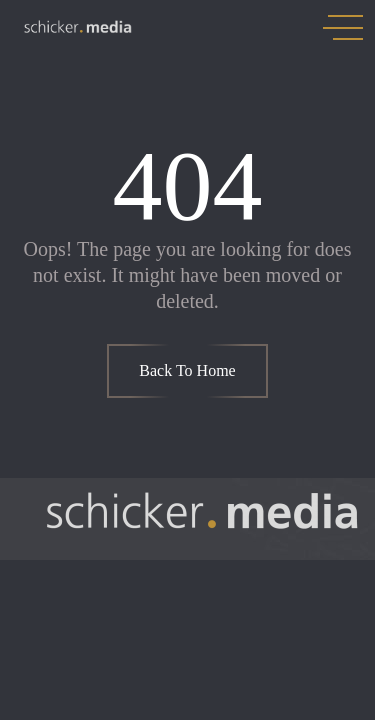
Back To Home (187, 370)
